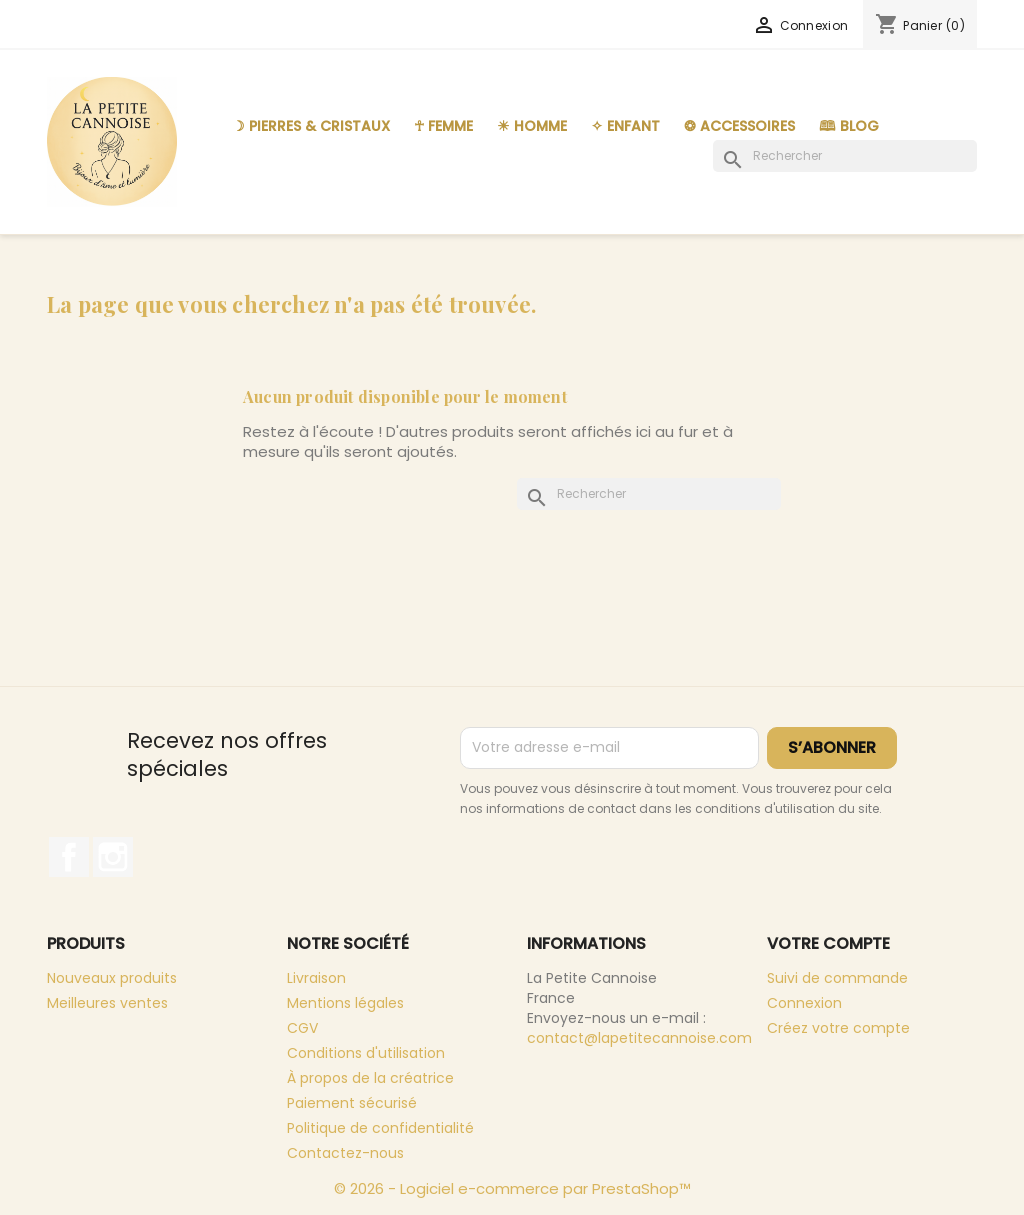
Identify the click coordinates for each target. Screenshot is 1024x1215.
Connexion (804, 1003)
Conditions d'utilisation (366, 1053)
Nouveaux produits (112, 978)
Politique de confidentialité (380, 1128)
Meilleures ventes (107, 1003)
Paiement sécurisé (352, 1103)
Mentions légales (345, 1003)
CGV (302, 1028)
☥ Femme (443, 126)
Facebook (69, 857)
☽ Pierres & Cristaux (311, 126)
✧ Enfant (625, 126)
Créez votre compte (838, 1028)
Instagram (113, 857)
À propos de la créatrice (370, 1078)
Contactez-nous (345, 1153)
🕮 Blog (849, 126)
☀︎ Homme (532, 126)
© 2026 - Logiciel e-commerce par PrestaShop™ (512, 1188)
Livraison (316, 978)
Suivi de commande (837, 978)
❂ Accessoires (739, 126)
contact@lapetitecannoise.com (639, 1038)
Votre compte (828, 943)
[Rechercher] (845, 156)
